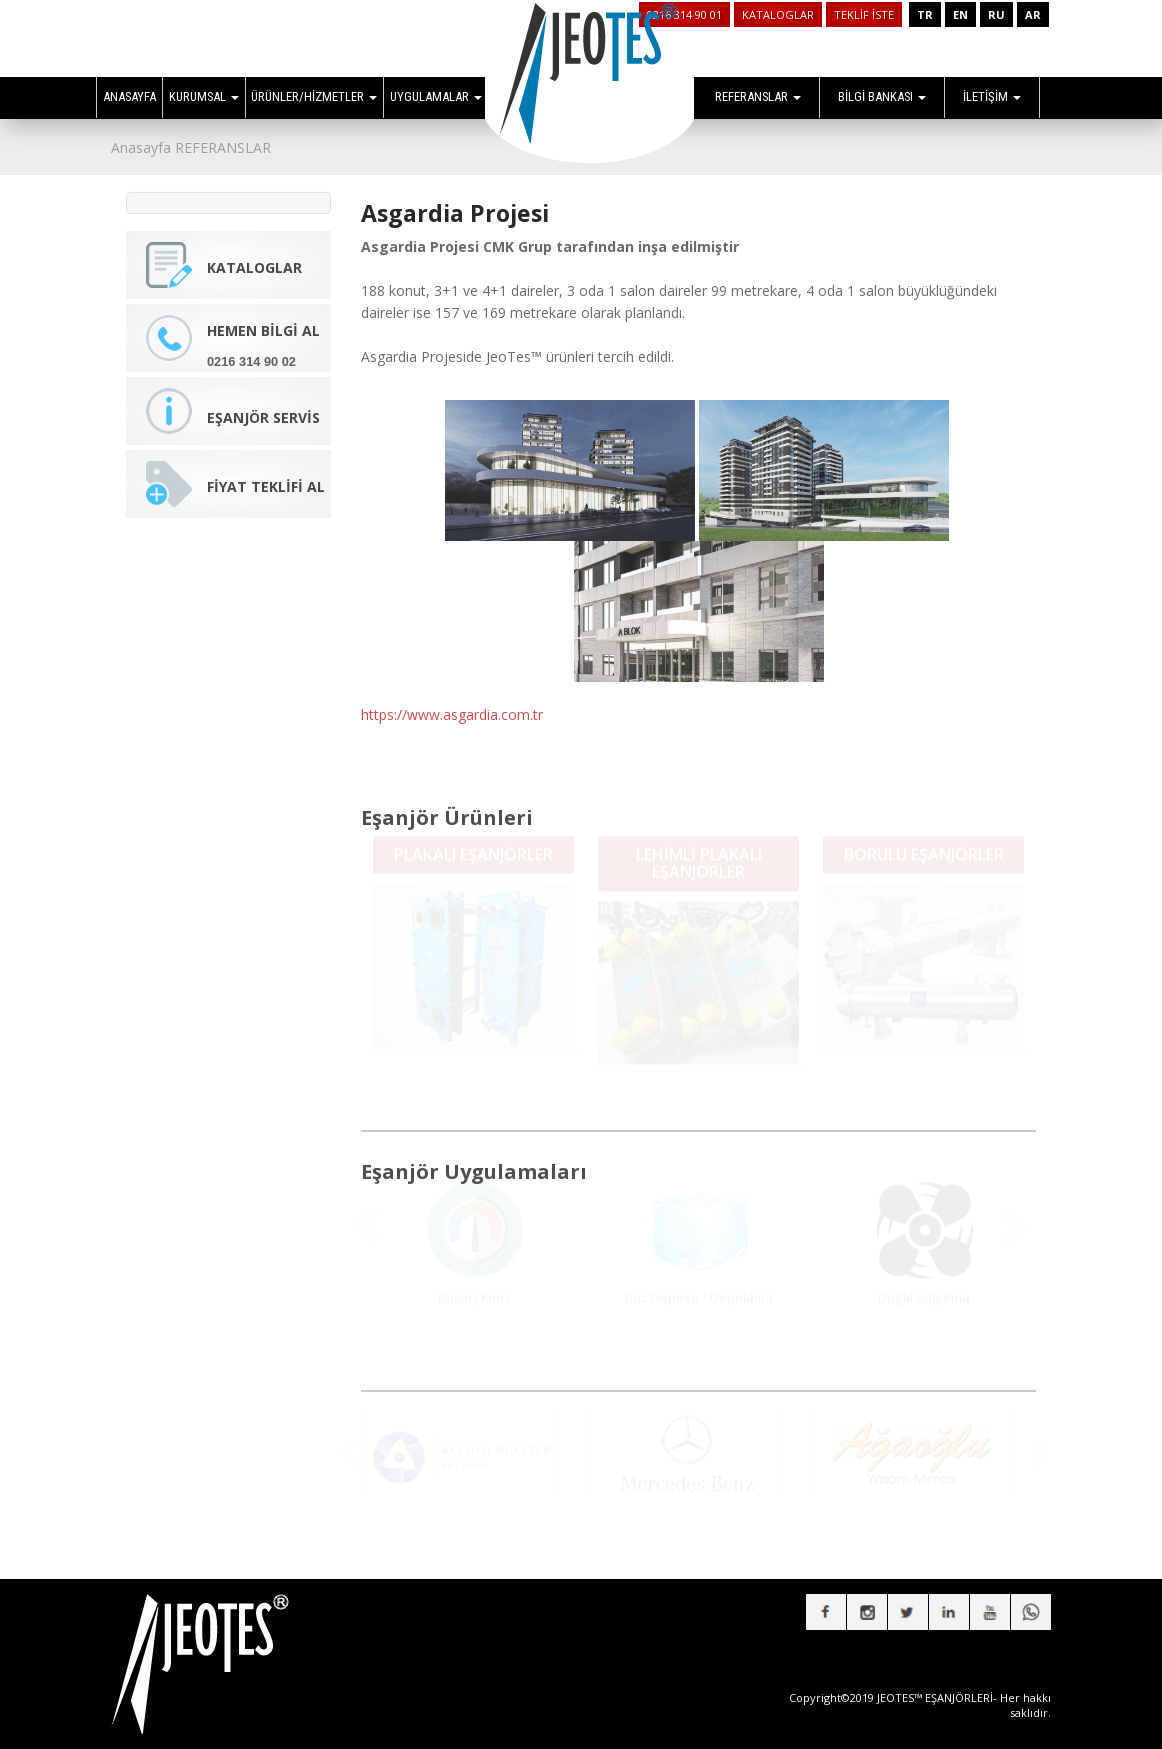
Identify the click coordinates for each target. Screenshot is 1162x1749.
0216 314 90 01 (684, 14)
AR (1033, 14)
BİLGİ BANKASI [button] (882, 96)
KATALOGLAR (778, 14)
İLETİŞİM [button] (992, 96)
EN (960, 14)
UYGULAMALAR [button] (436, 96)
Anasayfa (141, 147)
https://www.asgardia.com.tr (452, 701)
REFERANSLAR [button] (758, 96)
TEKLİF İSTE (864, 14)
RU (996, 14)
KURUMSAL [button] (204, 96)
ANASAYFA (129, 96)
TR (925, 14)
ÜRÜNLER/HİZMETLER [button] (314, 96)
